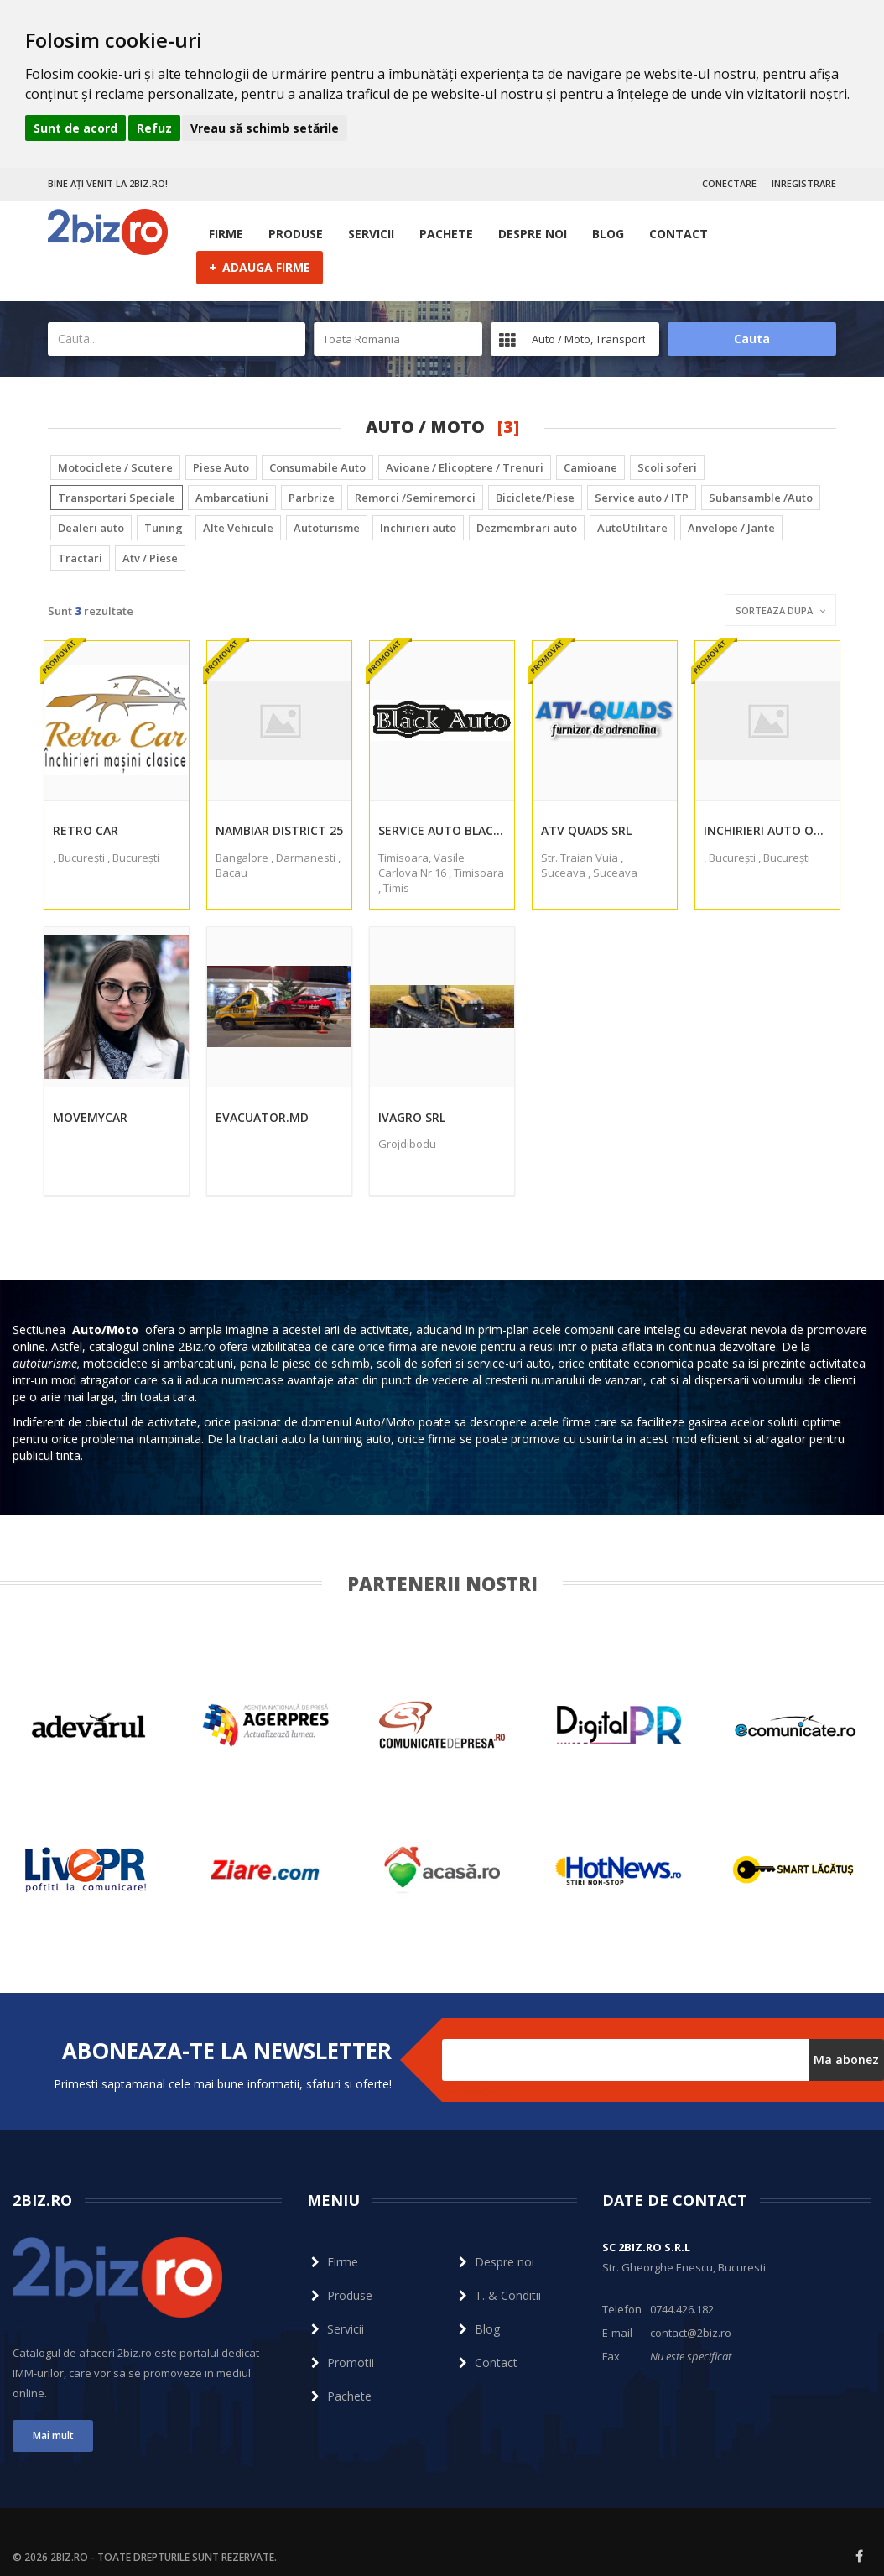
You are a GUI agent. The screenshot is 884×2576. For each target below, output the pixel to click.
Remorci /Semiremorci (415, 497)
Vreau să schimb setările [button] (264, 128)
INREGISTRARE (804, 183)
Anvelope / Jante (731, 527)
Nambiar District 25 (279, 830)
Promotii (340, 2362)
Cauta (752, 339)
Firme (226, 234)
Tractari (80, 558)
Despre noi (532, 234)
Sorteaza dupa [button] (780, 610)
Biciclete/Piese (535, 497)
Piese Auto (221, 467)
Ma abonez (846, 2060)
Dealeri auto (91, 527)
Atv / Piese (150, 558)
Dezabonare (475, 2089)
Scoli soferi (667, 467)
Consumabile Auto (317, 467)
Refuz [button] (154, 128)
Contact (678, 234)
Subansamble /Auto (761, 497)
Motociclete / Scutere (115, 467)
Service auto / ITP (642, 497)
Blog (608, 234)
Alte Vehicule (238, 527)
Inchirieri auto (418, 527)
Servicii (371, 234)
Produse (295, 234)
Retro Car (85, 830)
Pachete (446, 234)
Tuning (163, 527)
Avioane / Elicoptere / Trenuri (464, 467)
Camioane (590, 467)
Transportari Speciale (116, 497)
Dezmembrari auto (526, 527)
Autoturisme (327, 527)
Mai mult (53, 2435)
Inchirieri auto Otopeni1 (767, 830)
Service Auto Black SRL (442, 830)
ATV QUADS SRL (586, 830)
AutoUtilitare (632, 527)
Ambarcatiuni (231, 497)
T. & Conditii (498, 2295)
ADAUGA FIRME (259, 266)
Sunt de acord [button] (75, 128)
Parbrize (312, 497)
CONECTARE (729, 183)
